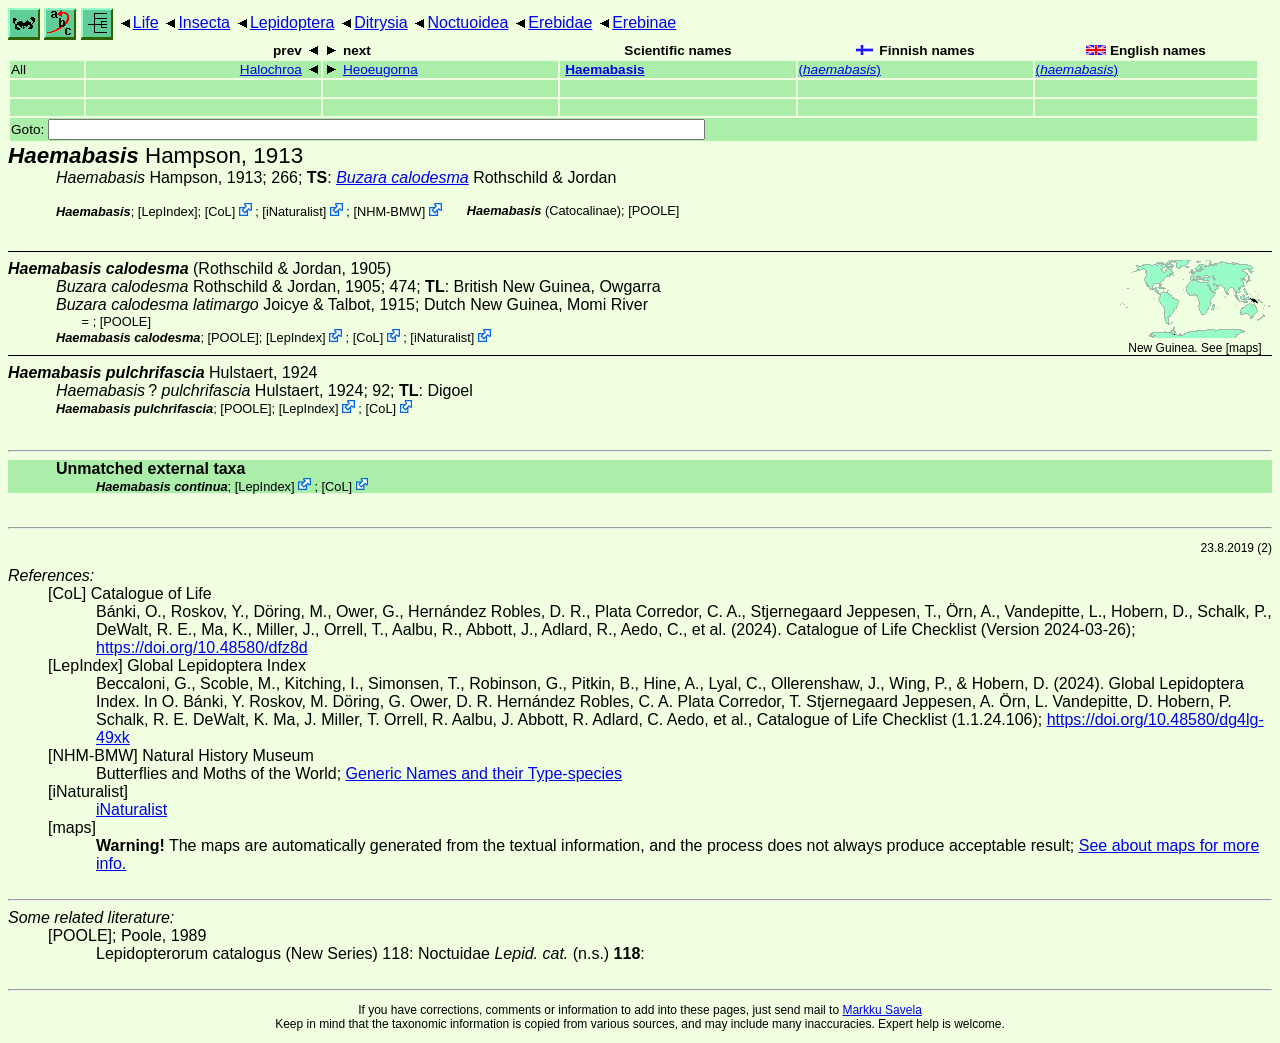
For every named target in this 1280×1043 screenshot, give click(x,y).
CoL (219, 211)
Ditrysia (380, 22)
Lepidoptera (292, 22)
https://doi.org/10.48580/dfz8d (202, 647)
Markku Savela (881, 1010)
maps (1243, 348)
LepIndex (167, 211)
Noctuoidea (467, 22)
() (840, 69)
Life (146, 22)
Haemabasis (604, 69)
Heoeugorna (380, 69)
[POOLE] (653, 210)
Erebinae (644, 22)
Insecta (204, 22)
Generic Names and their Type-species (484, 773)
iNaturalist (294, 211)
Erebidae (560, 22)
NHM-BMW (389, 211)
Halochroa (271, 69)
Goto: (358, 129)
